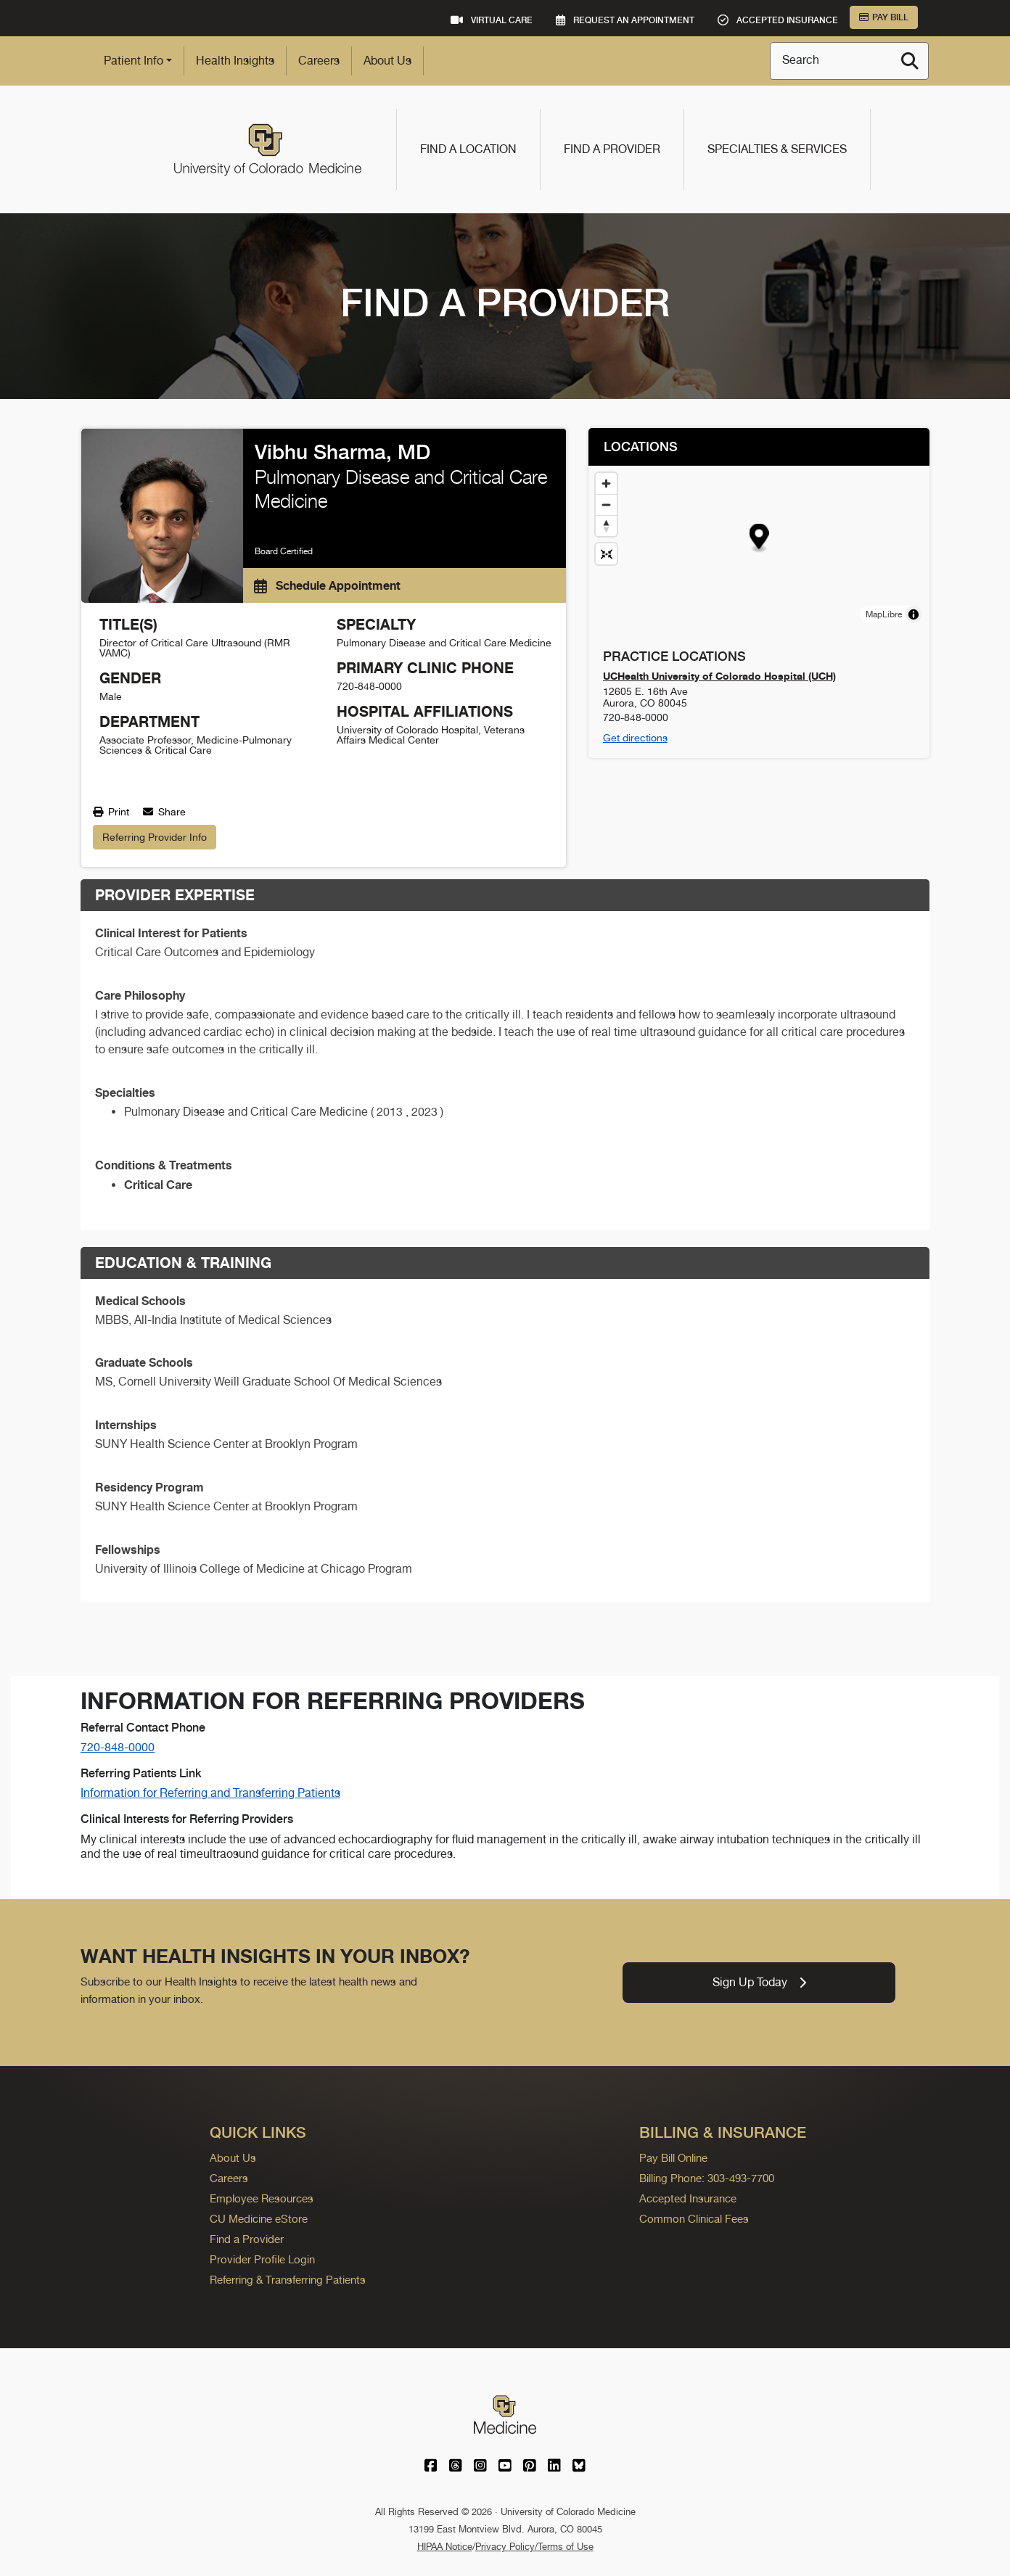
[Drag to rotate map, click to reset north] (606, 525)
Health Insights (235, 60)
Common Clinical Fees (694, 2219)
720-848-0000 (118, 1747)
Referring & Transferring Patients (288, 2279)
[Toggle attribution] (913, 614)
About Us (387, 60)
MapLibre (884, 614)
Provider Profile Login (262, 2259)
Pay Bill (883, 17)
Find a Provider (612, 149)
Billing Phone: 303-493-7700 (706, 2178)
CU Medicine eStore (259, 2219)
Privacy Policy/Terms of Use (534, 2546)
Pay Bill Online (673, 2158)
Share (164, 812)
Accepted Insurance (687, 2198)
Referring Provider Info (154, 837)
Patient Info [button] (133, 60)
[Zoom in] (606, 483)
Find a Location (468, 149)
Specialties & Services (777, 149)
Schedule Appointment (327, 585)
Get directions (635, 738)
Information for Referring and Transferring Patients (210, 1793)
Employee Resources (261, 2198)
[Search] (910, 61)
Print (111, 812)
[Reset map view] (606, 553)
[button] (759, 539)
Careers (319, 60)
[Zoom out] (606, 504)
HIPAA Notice (444, 2546)
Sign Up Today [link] (759, 1982)
